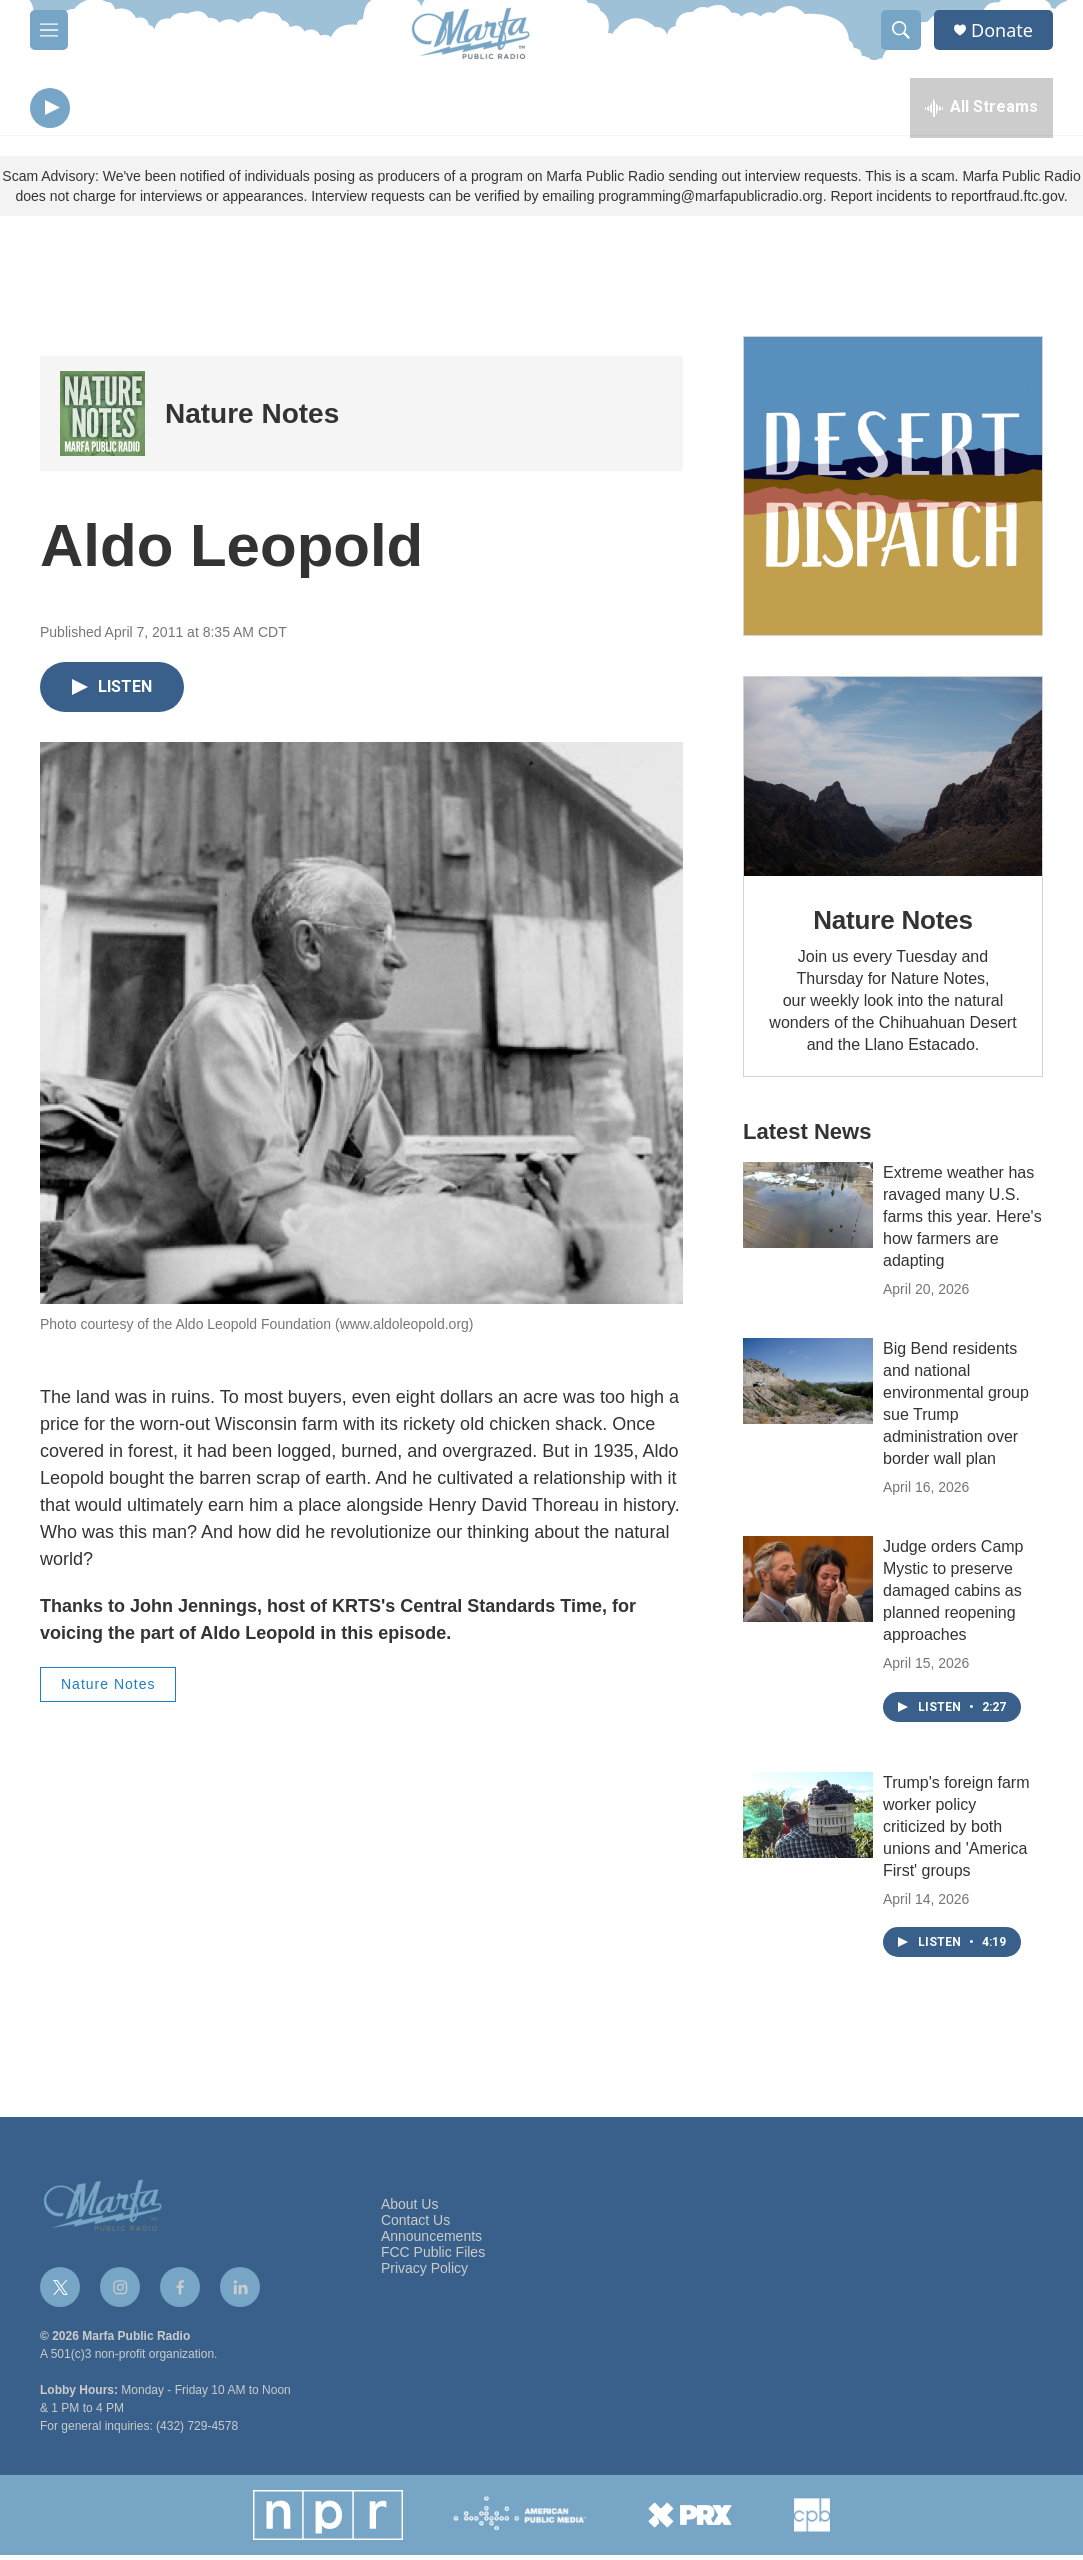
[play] (50, 110)
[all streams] (981, 110)
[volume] (105, 110)
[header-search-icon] (901, 30)
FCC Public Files (433, 2257)
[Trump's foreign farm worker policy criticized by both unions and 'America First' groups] (808, 1820)
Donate (1002, 30)
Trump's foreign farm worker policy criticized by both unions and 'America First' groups (956, 1831)
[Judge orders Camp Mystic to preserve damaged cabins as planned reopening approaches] (808, 1584)
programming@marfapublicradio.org (710, 201)
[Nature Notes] (102, 418)
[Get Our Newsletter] (893, 491)
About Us (410, 2209)
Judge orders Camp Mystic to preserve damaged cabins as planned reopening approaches (953, 1595)
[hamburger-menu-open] (49, 30)
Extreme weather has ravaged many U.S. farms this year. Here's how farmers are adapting (962, 1221)
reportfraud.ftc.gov (1007, 201)
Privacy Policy (424, 2273)
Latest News (807, 1136)
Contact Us (415, 2225)
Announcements (431, 2241)
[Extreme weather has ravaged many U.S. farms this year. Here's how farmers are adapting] (808, 1210)
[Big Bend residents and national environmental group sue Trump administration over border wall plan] (808, 1386)
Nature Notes (252, 418)
